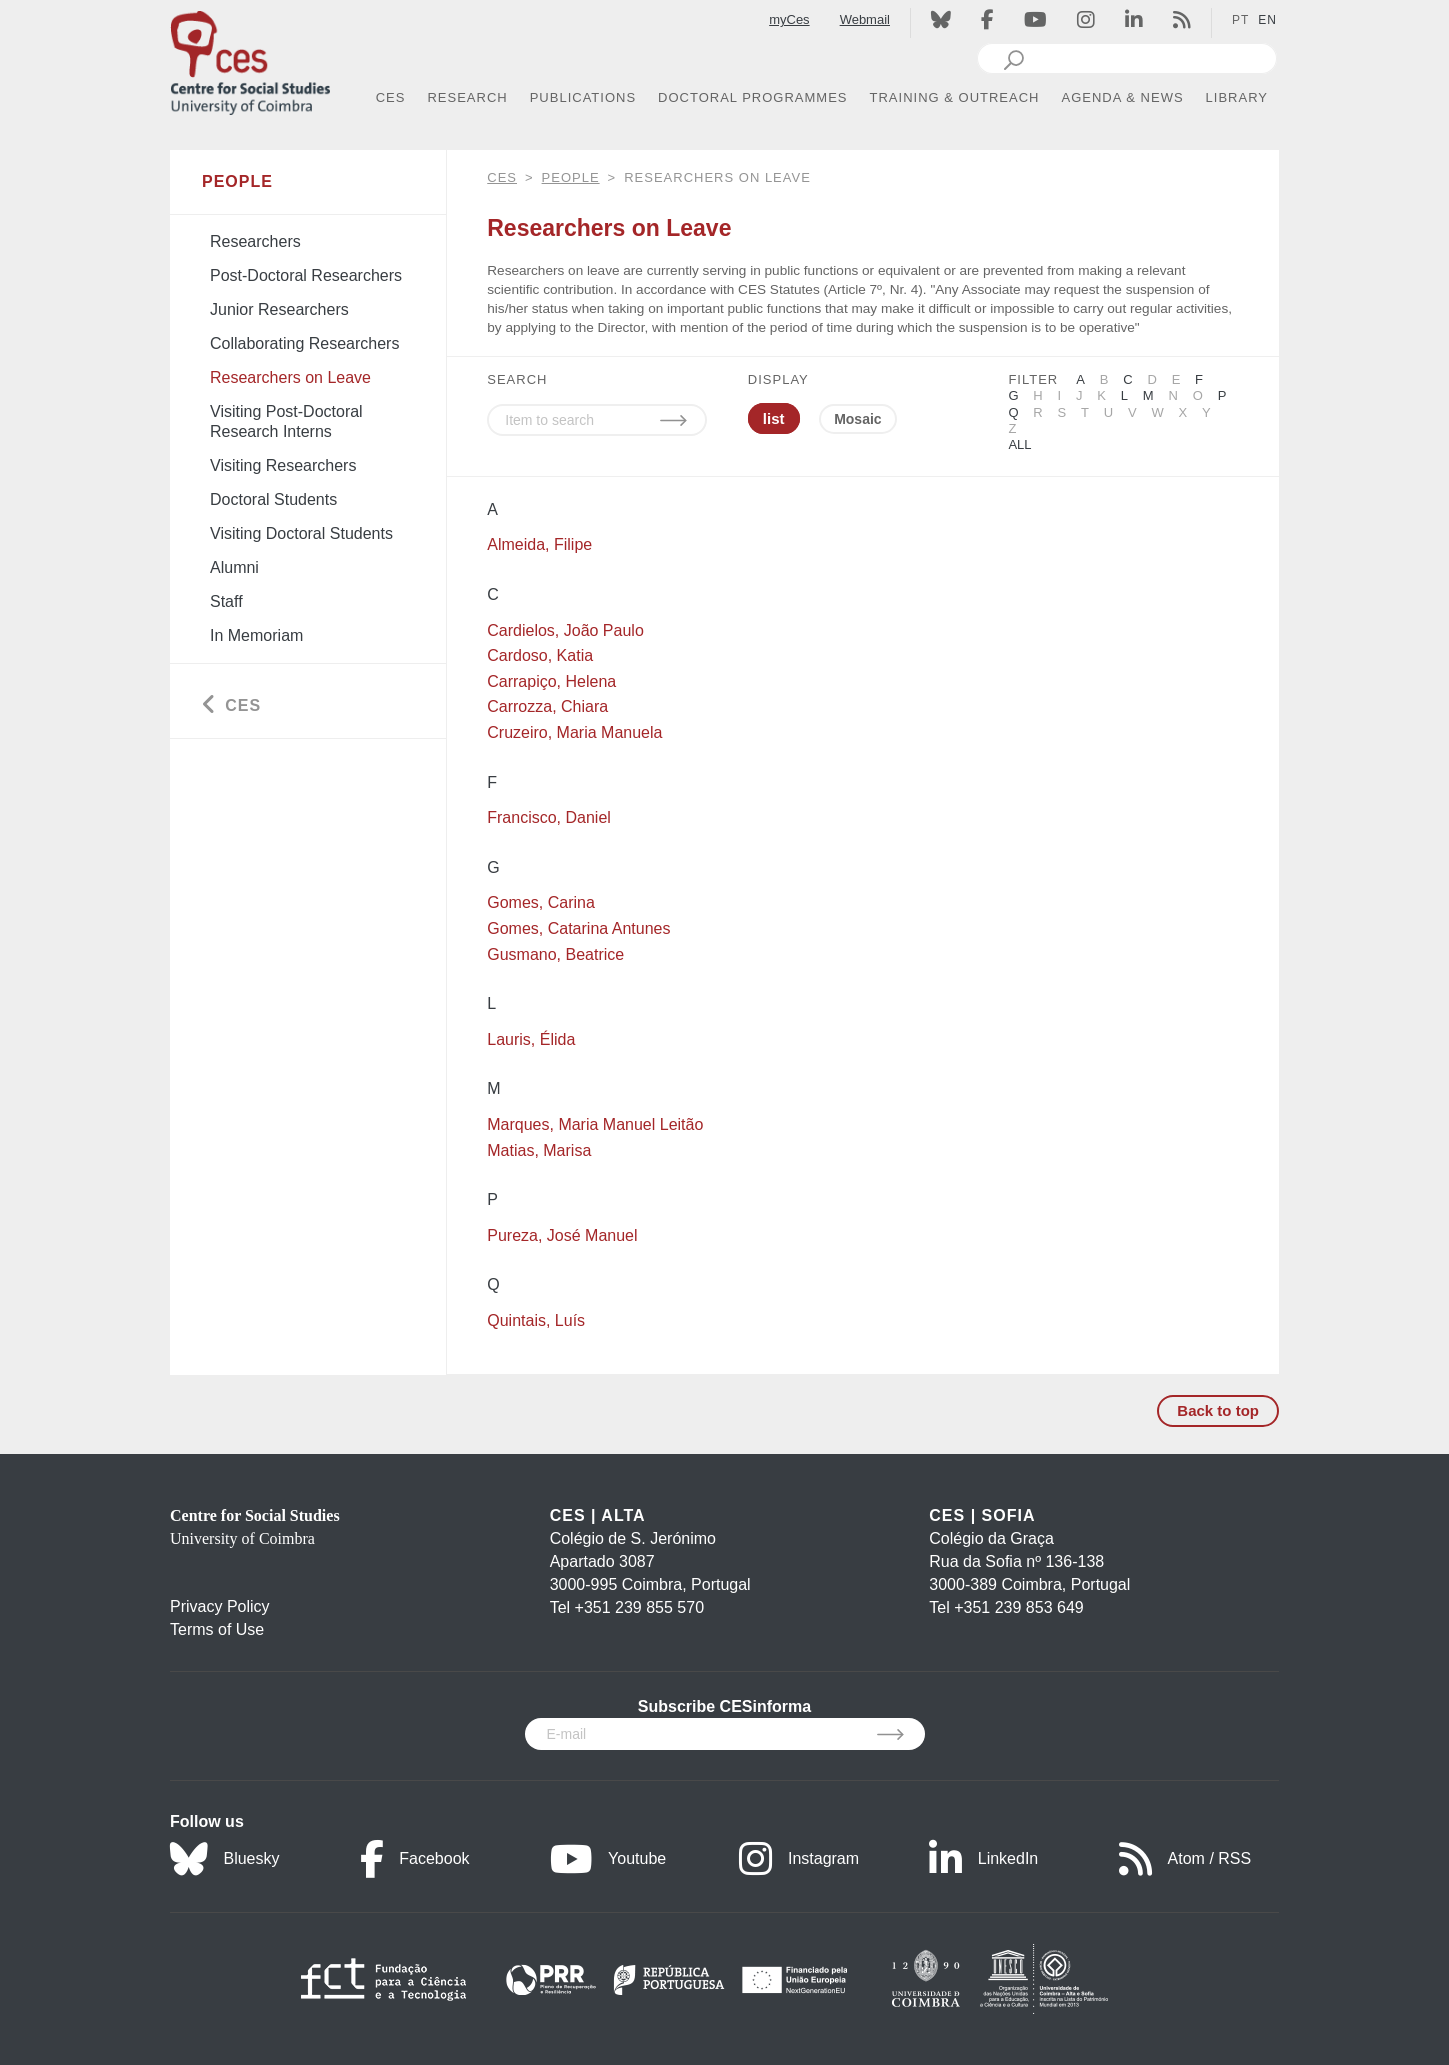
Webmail (865, 19)
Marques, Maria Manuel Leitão (595, 1124)
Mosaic (857, 419)
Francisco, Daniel (549, 817)
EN (1267, 20)
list (774, 418)
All (1019, 444)
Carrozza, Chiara (547, 706)
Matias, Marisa (539, 1150)
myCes (789, 19)
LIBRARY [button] (1237, 97)
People (571, 177)
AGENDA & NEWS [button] (1123, 97)
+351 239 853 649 (1018, 1607)
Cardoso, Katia (540, 655)
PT (1240, 20)
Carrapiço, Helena (551, 681)
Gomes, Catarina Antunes (578, 928)
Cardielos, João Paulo (565, 630)
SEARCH (517, 379)
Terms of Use (217, 1629)
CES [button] (391, 97)
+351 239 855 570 (639, 1607)
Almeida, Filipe (539, 544)
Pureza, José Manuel (562, 1235)
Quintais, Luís (536, 1320)
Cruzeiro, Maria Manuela (574, 732)
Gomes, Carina (541, 902)
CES (502, 177)
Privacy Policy (220, 1606)
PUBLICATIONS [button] (583, 97)
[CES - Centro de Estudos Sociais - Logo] (250, 58)
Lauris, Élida (531, 1039)
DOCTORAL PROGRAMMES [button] (752, 97)
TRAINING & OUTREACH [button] (955, 97)
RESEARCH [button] (467, 97)
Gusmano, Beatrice (555, 954)
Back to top (1218, 1410)
